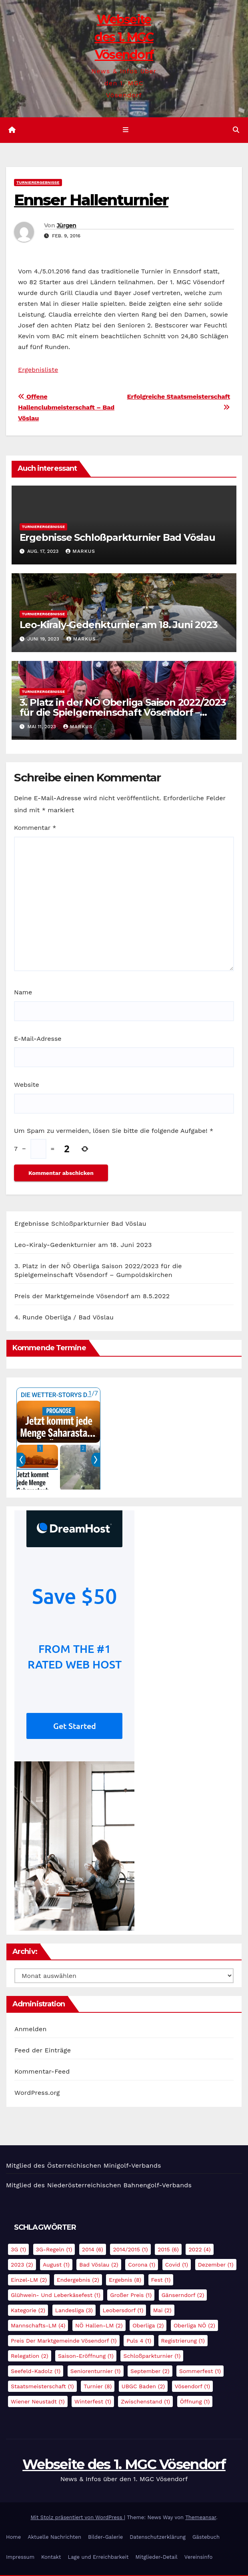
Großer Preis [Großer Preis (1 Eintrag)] (131, 2296)
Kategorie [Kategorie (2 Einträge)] (28, 2311)
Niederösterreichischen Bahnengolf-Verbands (119, 2186)
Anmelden (30, 2030)
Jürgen (66, 226)
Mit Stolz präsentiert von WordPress (77, 2519)
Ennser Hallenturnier (91, 201)
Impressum (20, 2558)
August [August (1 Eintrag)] (56, 2265)
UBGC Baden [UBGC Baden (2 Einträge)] (143, 2387)
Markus (80, 552)
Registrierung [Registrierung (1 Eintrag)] (183, 2341)
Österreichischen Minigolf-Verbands (104, 2166)
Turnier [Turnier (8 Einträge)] (98, 2387)
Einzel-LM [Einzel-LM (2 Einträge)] (29, 2280)
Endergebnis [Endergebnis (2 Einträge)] (78, 2280)
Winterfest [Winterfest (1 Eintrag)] (92, 2402)
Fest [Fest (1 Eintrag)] (161, 2280)
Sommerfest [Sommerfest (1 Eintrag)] (200, 2372)
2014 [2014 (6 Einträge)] (92, 2250)
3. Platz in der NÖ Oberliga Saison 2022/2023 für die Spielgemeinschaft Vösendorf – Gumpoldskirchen (123, 713)
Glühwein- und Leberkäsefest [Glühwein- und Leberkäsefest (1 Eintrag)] (55, 2296)
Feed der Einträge (42, 2051)
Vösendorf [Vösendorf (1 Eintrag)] (192, 2387)
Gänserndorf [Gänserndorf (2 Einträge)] (183, 2296)
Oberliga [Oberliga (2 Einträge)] (148, 2326)
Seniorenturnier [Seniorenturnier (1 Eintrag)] (95, 2372)
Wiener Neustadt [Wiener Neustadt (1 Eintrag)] (38, 2402)
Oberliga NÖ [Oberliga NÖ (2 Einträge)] (194, 2326)
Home (13, 2538)
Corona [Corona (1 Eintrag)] (141, 2265)
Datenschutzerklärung (158, 2538)
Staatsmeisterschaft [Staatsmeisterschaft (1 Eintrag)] (42, 2387)
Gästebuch (206, 2538)
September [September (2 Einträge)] (150, 2372)
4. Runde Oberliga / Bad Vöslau (64, 1318)
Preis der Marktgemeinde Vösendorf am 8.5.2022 (92, 1297)
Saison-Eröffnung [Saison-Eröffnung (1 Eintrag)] (86, 2356)
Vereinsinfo (198, 2558)
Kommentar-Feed (42, 2072)
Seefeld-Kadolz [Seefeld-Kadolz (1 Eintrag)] (35, 2372)
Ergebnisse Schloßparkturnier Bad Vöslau (117, 538)
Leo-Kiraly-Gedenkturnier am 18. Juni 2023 (119, 626)
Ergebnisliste (38, 370)
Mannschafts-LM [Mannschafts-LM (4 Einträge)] (38, 2326)
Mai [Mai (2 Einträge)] (162, 2311)
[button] (236, 130)
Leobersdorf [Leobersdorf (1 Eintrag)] (123, 2311)
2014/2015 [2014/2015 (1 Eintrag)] (130, 2250)
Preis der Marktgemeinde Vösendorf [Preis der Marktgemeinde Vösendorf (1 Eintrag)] (64, 2341)
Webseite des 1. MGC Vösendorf (123, 37)
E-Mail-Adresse (38, 1039)
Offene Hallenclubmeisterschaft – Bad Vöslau (66, 408)
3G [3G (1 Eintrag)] (18, 2250)
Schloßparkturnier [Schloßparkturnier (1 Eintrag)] (151, 2356)
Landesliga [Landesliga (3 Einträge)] (74, 2311)
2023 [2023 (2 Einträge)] (22, 2265)
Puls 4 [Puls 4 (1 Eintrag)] (138, 2341)
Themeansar (200, 2519)
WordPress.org (37, 2094)
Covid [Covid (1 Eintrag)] (176, 2265)
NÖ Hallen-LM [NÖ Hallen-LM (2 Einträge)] (99, 2326)
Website (26, 1086)
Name (23, 993)
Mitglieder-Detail (156, 2558)
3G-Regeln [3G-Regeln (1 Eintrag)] (54, 2250)
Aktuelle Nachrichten (54, 2538)
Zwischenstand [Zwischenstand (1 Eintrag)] (145, 2402)
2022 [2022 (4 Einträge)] (199, 2250)
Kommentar (35, 828)
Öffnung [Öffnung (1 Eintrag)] (195, 2402)
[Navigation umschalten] (125, 130)
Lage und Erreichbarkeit (98, 2558)
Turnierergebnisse (38, 183)
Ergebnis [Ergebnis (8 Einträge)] (125, 2280)
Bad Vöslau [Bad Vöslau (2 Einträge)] (98, 2265)
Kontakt (51, 2558)
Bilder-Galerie (105, 2538)
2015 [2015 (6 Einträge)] (168, 2250)
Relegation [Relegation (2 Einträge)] (29, 2356)
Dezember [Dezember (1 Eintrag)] (216, 2265)
